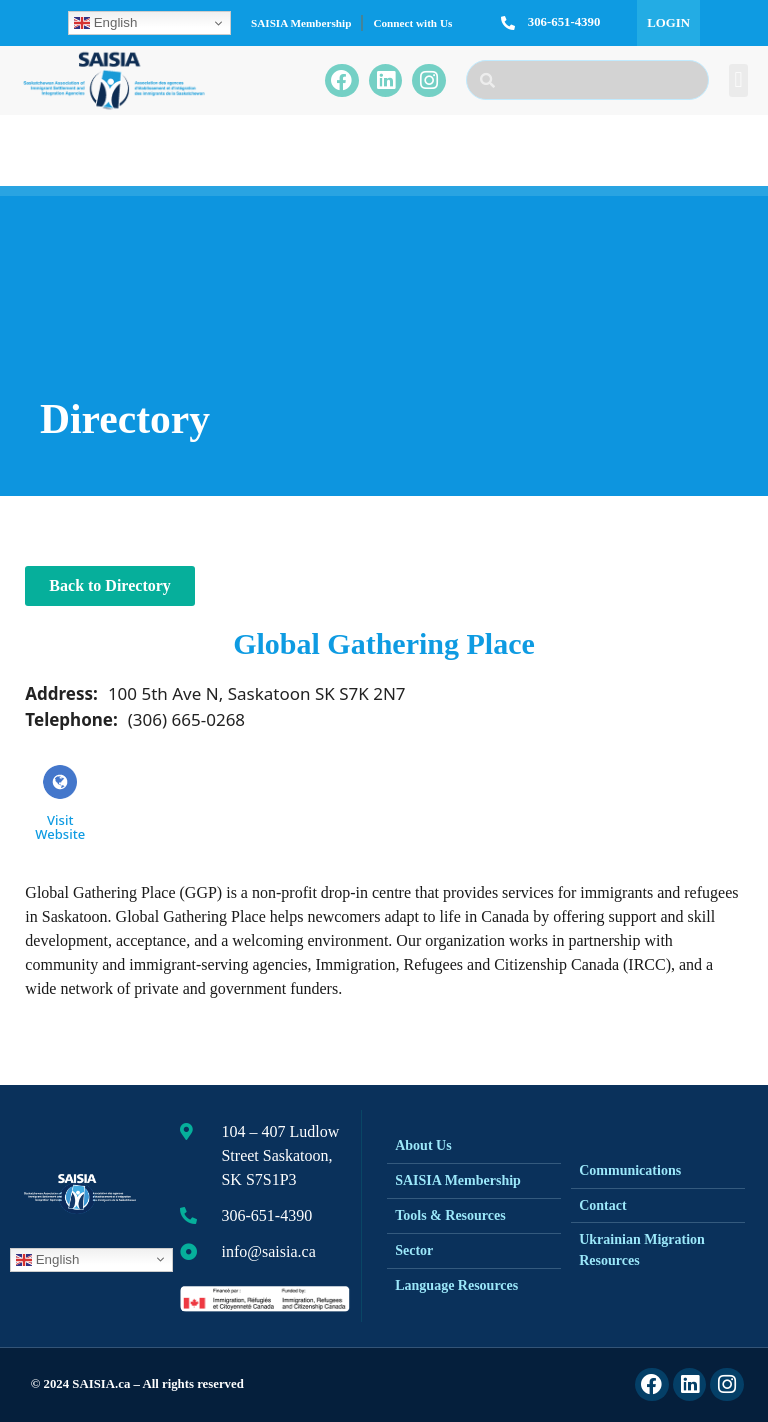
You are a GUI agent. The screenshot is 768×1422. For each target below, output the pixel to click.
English (105, 23)
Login (668, 23)
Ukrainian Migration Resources (642, 1250)
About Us (423, 1145)
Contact (602, 1205)
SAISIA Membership (301, 23)
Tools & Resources (450, 1215)
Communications (630, 1170)
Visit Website (60, 803)
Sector (414, 1250)
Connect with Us (412, 23)
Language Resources (456, 1285)
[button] (738, 80)
